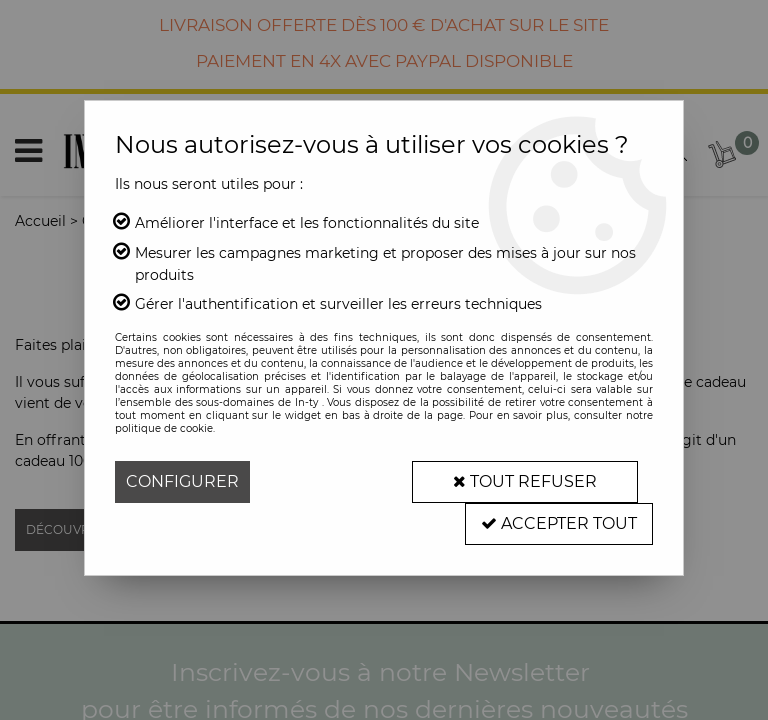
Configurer (182, 481)
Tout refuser (525, 481)
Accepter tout (559, 523)
